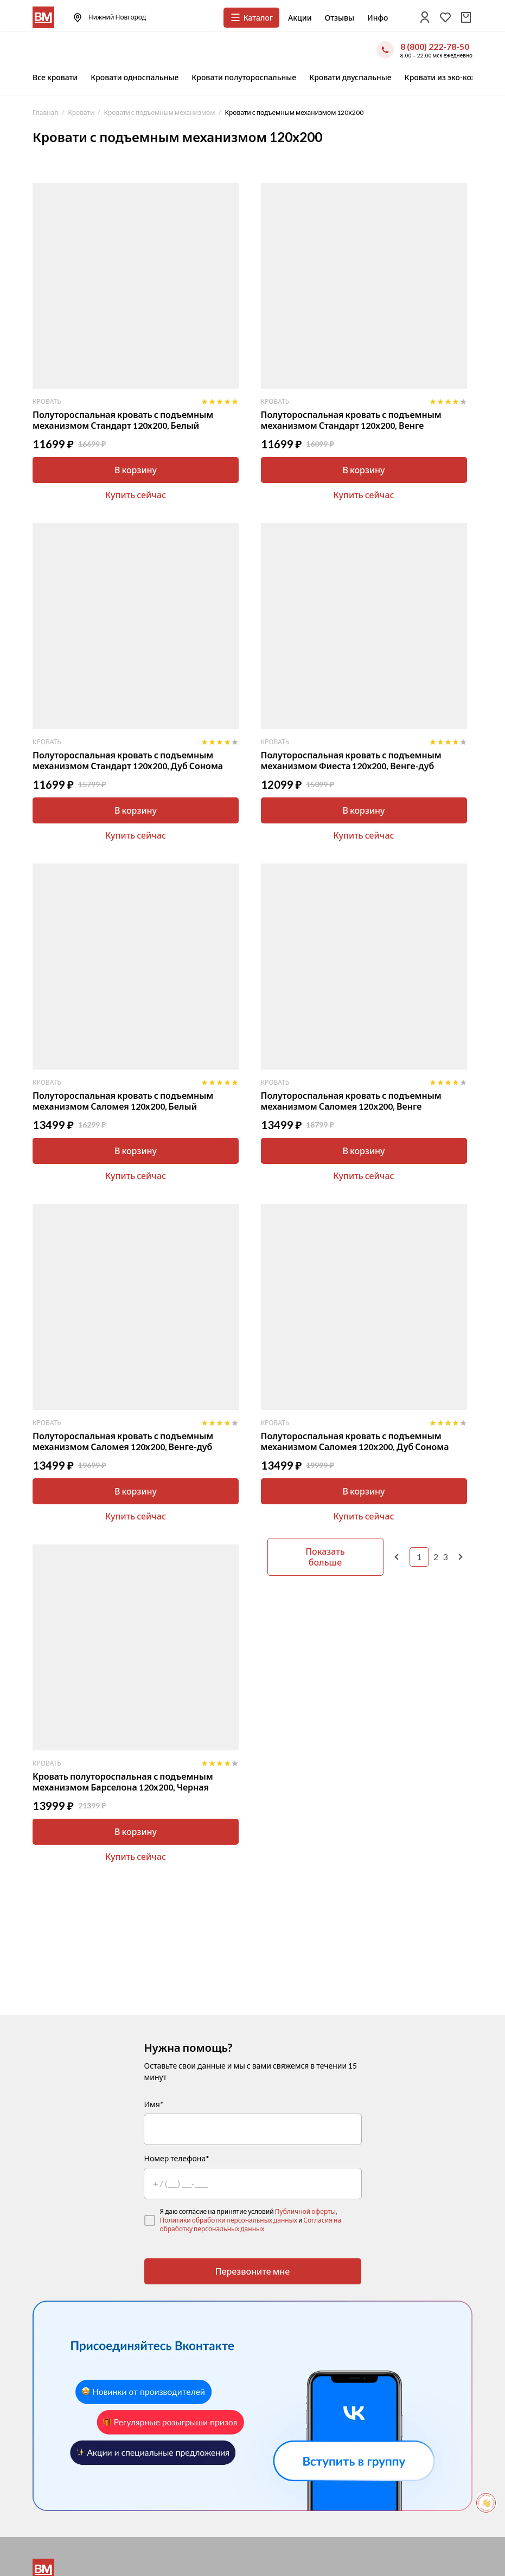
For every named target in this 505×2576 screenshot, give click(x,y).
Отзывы (339, 17)
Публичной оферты (305, 2211)
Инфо (377, 17)
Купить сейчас (135, 495)
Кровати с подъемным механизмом (159, 112)
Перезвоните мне (252, 2271)
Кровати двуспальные (350, 77)
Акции (300, 17)
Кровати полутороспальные (243, 77)
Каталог (251, 17)
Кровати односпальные (134, 77)
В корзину (135, 470)
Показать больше (325, 1556)
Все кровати (55, 77)
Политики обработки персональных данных (228, 2220)
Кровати (81, 112)
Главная (45, 112)
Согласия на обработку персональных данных (251, 2224)
